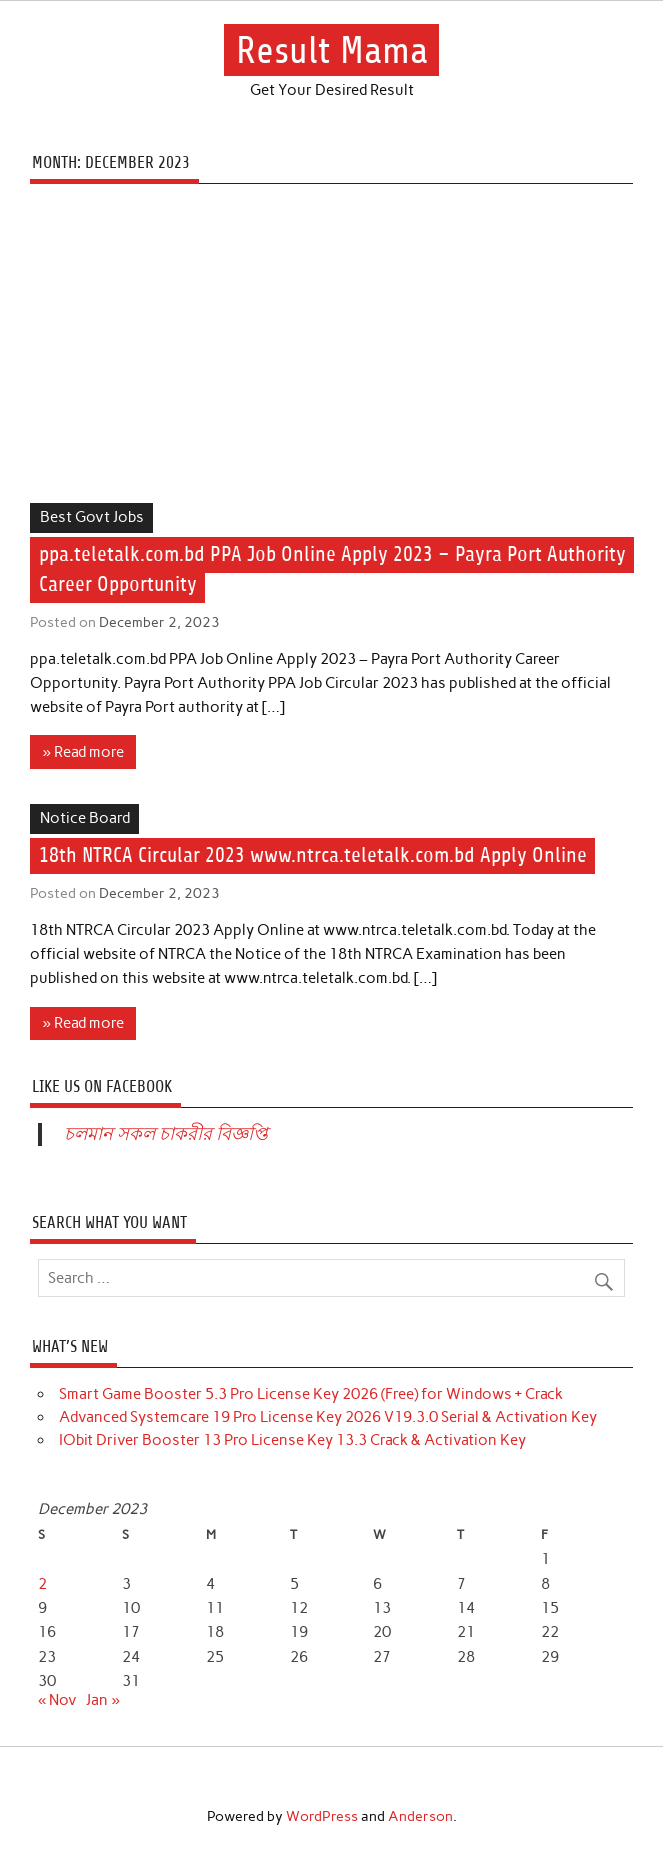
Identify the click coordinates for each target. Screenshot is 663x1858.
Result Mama (332, 50)
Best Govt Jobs (92, 517)
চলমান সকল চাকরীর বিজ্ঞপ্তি (166, 1134)
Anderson (420, 1816)
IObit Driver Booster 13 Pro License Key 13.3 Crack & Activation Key (292, 1440)
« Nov (57, 1700)
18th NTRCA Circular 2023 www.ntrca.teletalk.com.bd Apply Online (313, 856)
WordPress (322, 1816)
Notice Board (85, 818)
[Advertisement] (331, 355)
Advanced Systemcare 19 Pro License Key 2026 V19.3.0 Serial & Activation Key (328, 1417)
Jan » (102, 1700)
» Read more (83, 752)
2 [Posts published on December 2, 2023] (42, 1584)
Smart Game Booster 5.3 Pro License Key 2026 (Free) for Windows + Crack (311, 1394)
